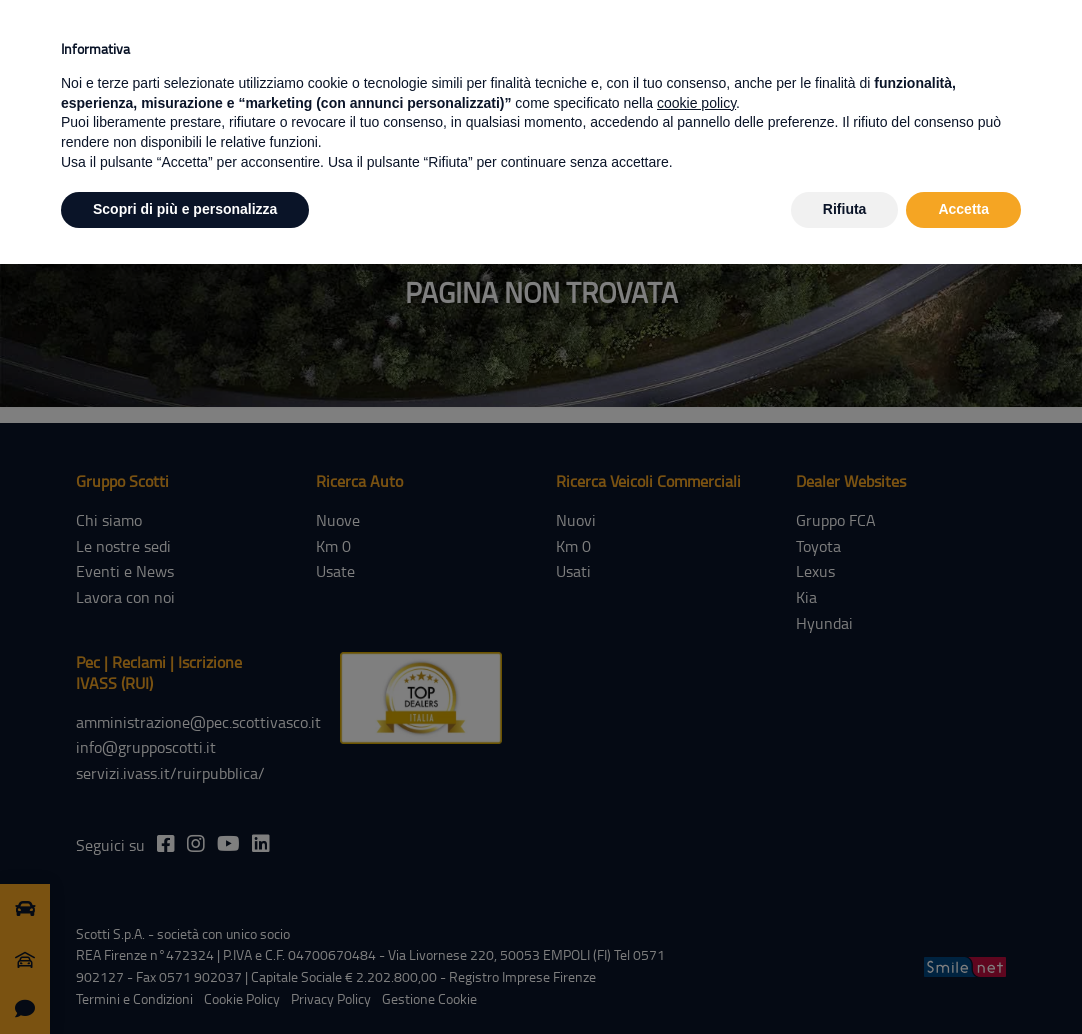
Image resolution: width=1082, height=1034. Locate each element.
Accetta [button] (963, 209)
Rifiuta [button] (845, 209)
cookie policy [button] (696, 103)
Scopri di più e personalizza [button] (185, 209)
